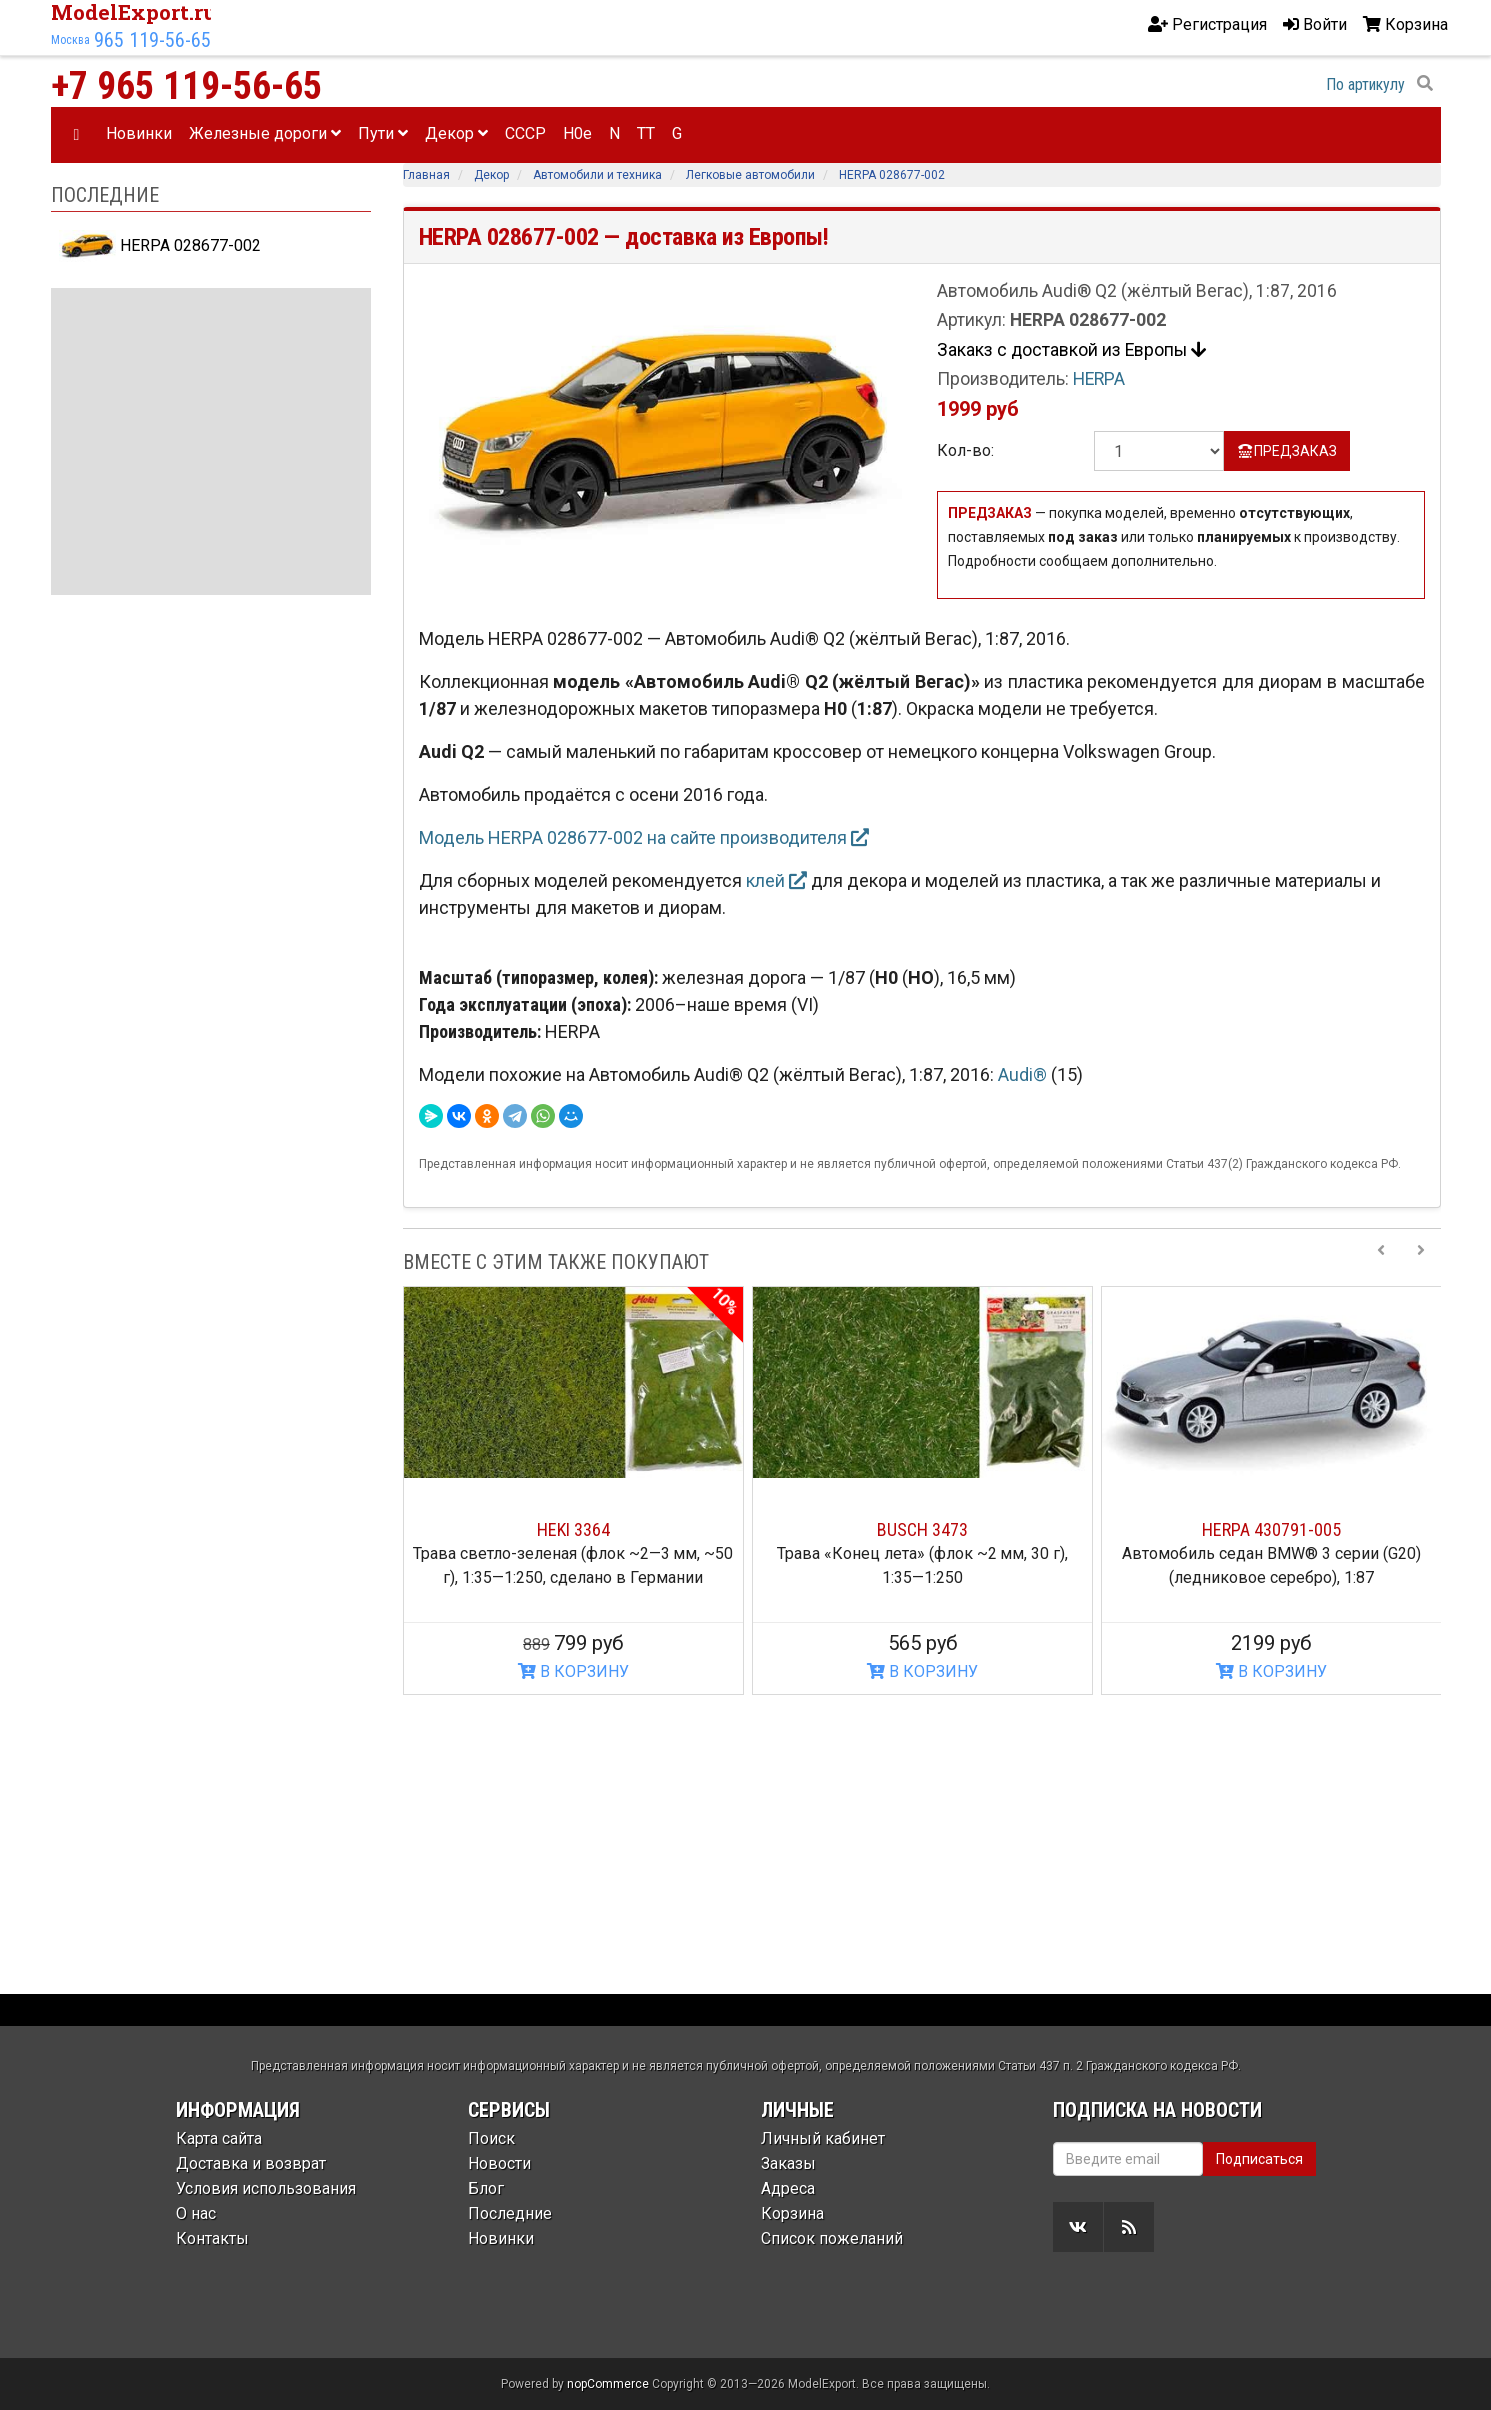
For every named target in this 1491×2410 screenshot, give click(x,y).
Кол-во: (965, 450)
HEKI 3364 (573, 1529)
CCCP (525, 133)
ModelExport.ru (134, 12)
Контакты (212, 2238)
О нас (196, 2213)
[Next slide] (1421, 1262)
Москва (70, 40)
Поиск (491, 2138)
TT (646, 133)
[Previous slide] (1381, 1262)
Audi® (1024, 1074)
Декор (456, 133)
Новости (499, 2163)
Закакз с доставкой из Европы (1071, 350)
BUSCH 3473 (922, 1529)
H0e (577, 133)
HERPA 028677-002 (160, 246)
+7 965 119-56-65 (186, 86)
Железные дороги (265, 133)
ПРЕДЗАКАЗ (1287, 451)
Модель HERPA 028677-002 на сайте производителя (644, 837)
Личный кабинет (823, 2138)
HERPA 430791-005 (1271, 1529)
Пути (383, 133)
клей (776, 880)
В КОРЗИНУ (573, 1671)
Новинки (139, 133)
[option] (573, 1490)
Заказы (788, 2163)
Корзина (792, 2213)
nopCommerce (608, 2384)
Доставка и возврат (251, 2163)
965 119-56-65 (152, 40)
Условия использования (266, 2188)
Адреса (788, 2188)
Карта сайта (219, 2138)
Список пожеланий (832, 2238)
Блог (486, 2188)
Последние (510, 2213)
